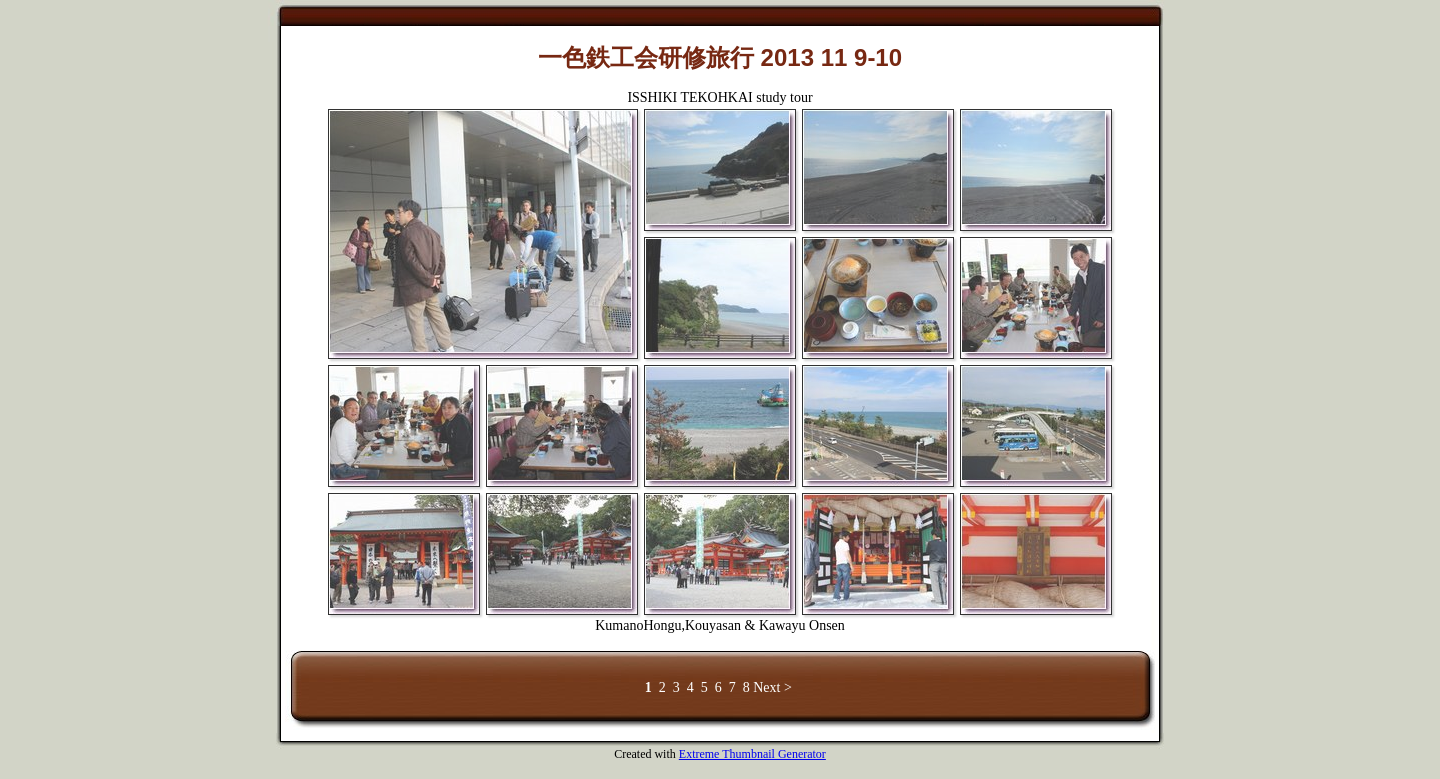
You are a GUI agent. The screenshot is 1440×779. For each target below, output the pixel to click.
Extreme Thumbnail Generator (752, 754)
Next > (772, 687)
